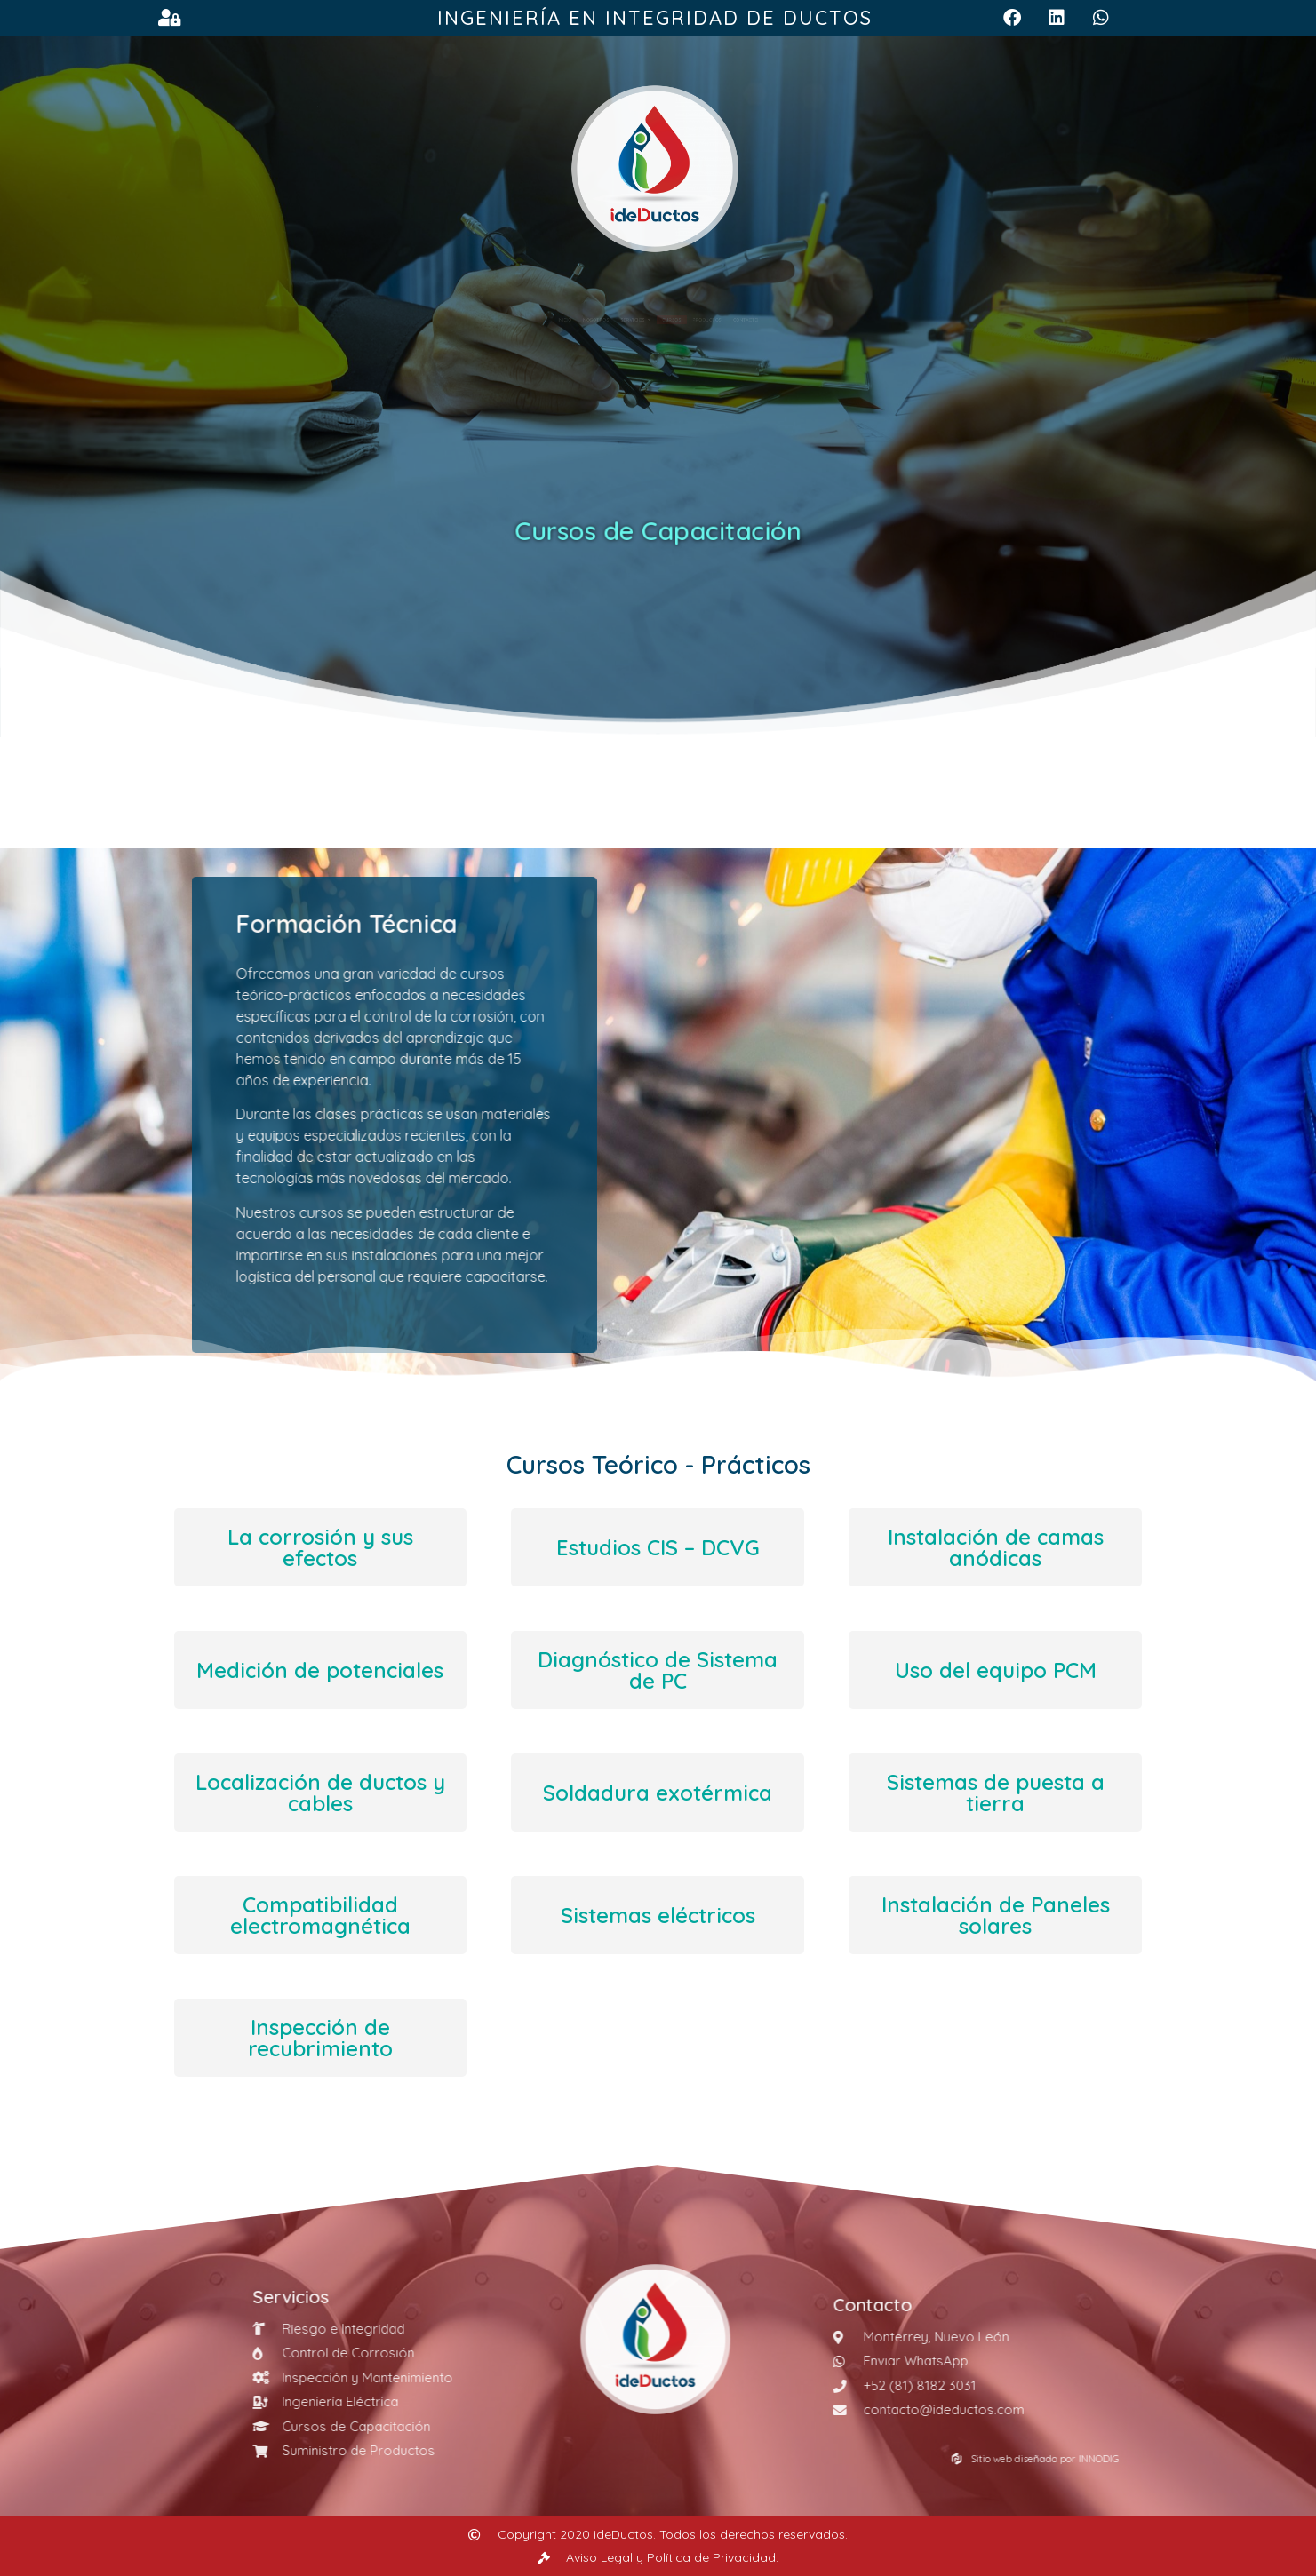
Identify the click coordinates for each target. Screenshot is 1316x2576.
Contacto (898, 320)
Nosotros (487, 320)
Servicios (596, 320)
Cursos (696, 320)
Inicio (402, 320)
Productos (792, 320)
